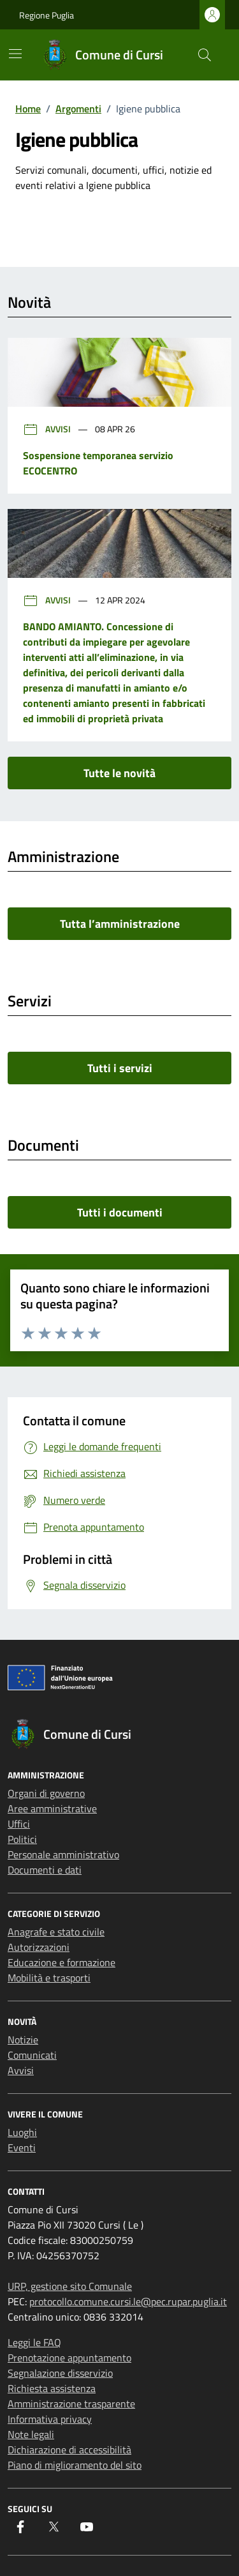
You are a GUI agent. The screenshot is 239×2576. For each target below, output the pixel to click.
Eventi (22, 2147)
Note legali (31, 2434)
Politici (22, 1839)
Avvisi (48, 429)
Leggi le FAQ (34, 2342)
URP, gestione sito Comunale (70, 2286)
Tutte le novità (119, 773)
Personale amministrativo (63, 1854)
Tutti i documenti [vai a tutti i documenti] (120, 1212)
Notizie (23, 2039)
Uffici (19, 1823)
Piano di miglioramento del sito (74, 2465)
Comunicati (32, 2055)
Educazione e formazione (61, 1962)
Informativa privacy (50, 2419)
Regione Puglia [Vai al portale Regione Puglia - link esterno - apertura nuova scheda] (46, 15)
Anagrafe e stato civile (56, 1931)
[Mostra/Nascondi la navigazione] (15, 53)
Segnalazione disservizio (60, 2373)
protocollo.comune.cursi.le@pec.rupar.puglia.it (128, 2301)
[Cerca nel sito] (204, 55)
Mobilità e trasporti (49, 1977)
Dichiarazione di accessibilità (69, 2449)
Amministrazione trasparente (71, 2403)
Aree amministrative (52, 1808)
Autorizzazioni (38, 1947)
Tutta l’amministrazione (120, 923)
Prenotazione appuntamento (69, 2357)
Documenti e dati (45, 1869)
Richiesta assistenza (52, 2388)
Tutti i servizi (119, 1068)
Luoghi (22, 2132)
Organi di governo (46, 1793)
